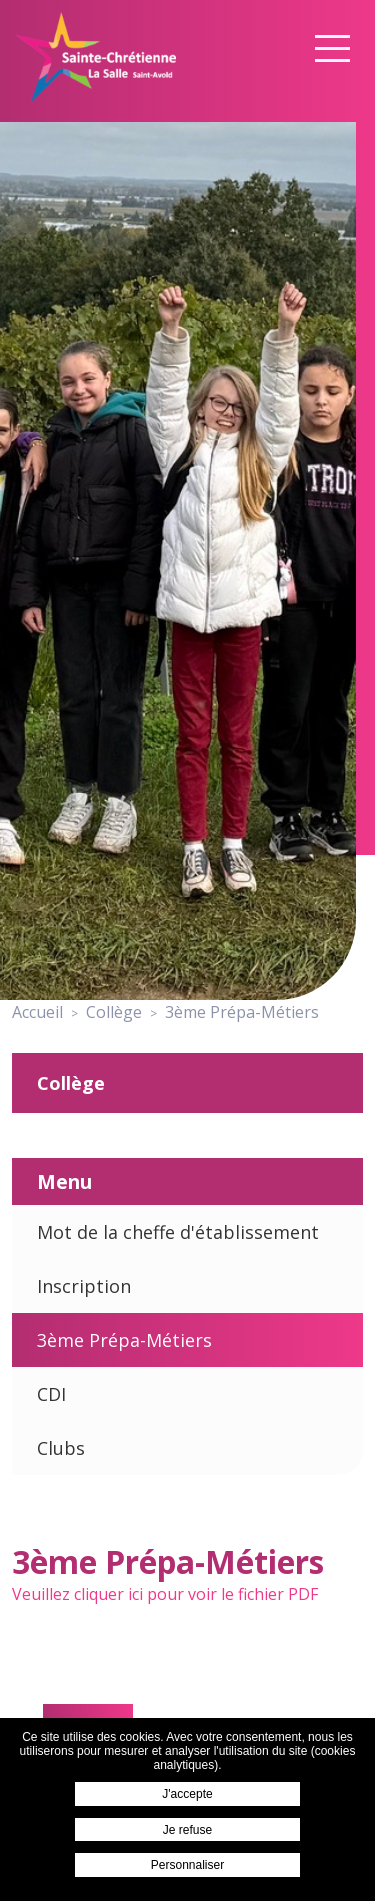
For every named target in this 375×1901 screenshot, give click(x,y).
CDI (51, 1394)
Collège (71, 1083)
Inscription (84, 1286)
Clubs (61, 1448)
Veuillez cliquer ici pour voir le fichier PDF (165, 1594)
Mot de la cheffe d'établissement (178, 1232)
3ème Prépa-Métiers (124, 1340)
